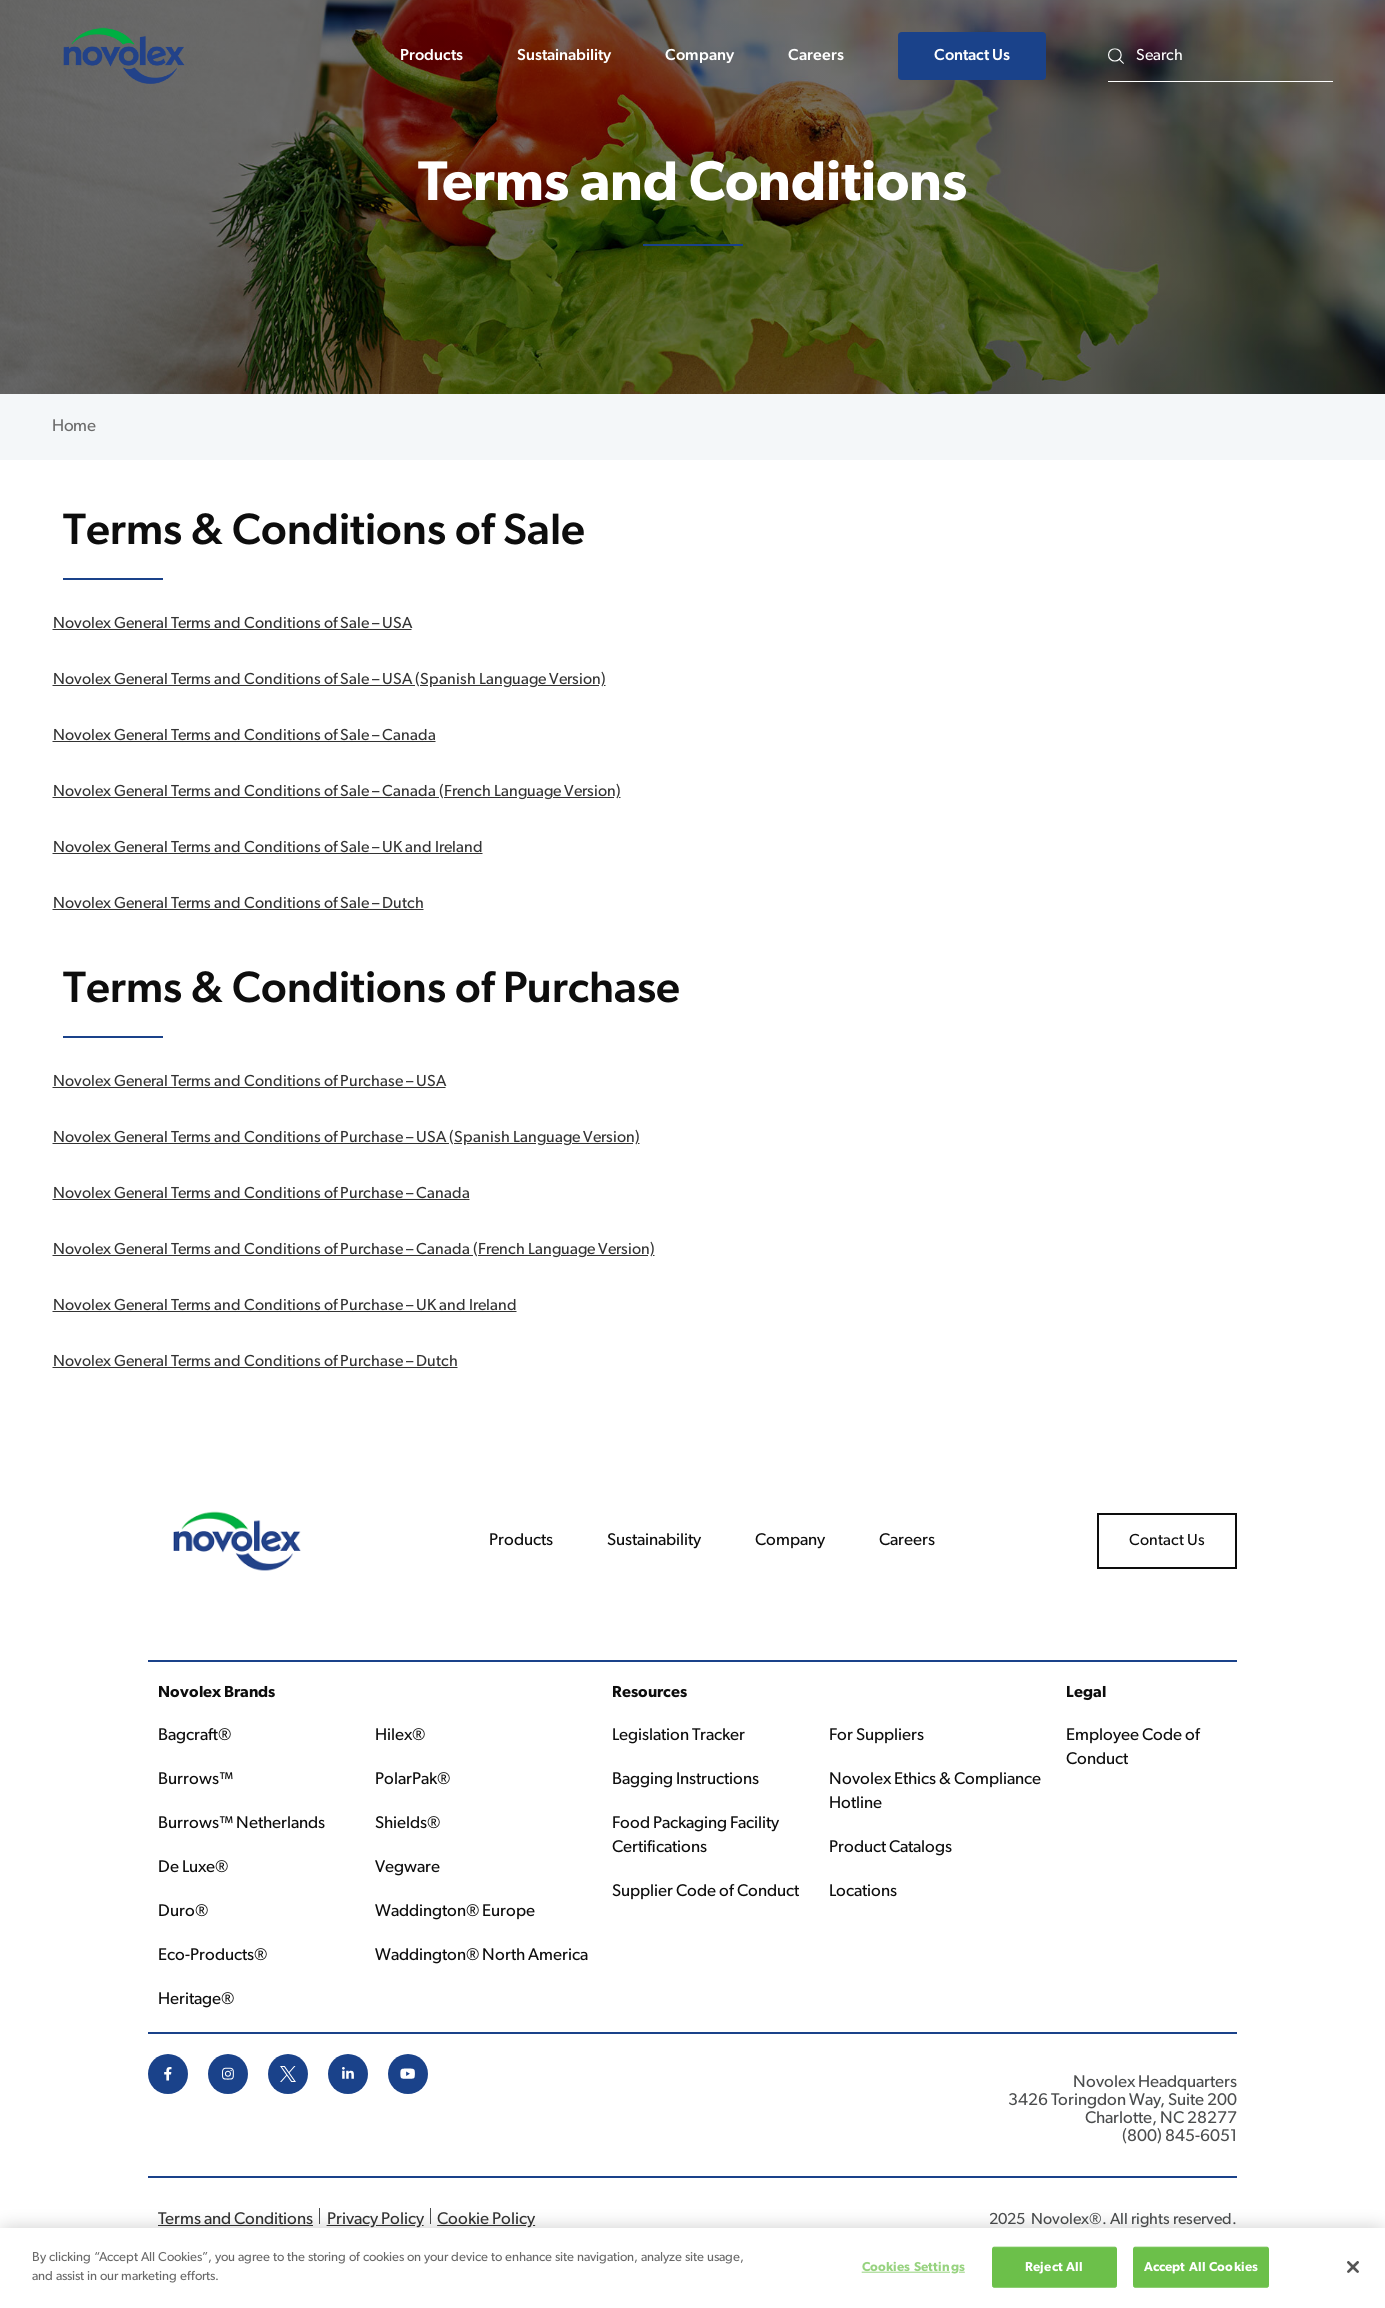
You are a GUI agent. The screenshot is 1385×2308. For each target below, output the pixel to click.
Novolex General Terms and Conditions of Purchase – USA (249, 1082)
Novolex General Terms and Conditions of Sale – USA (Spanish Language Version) (329, 680)
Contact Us (972, 56)
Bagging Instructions (685, 1779)
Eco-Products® (212, 1955)
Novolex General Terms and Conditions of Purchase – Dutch (255, 1362)
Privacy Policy (375, 2219)
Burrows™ (195, 1779)
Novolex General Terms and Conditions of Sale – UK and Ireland (268, 848)
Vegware (407, 1867)
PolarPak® (412, 1779)
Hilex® (400, 1735)
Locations (863, 1891)
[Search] (1234, 55)
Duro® (183, 1911)
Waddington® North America (481, 1955)
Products (431, 56)
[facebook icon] (168, 2090)
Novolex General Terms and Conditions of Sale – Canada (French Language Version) (337, 792)
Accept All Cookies (1201, 2274)
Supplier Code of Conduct (705, 1891)
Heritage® (196, 1999)
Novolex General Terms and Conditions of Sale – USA (232, 624)
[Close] (1353, 2274)
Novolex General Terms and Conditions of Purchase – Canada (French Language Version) (354, 1250)
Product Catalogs (890, 1847)
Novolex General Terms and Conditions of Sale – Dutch (238, 904)
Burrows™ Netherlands (241, 1823)
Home (73, 426)
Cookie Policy (486, 2219)
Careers (816, 56)
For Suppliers (876, 1735)
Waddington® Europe (455, 1911)
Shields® (407, 1823)
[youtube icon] (408, 2090)
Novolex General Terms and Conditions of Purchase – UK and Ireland (285, 1306)
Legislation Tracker (678, 1735)
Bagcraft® (194, 1735)
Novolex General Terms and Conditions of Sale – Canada (244, 736)
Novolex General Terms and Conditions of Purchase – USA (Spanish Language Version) (346, 1138)
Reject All (1054, 2274)
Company (699, 56)
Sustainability (564, 56)
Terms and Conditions (235, 2219)
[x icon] (288, 2090)
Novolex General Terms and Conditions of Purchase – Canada (261, 1194)
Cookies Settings (913, 2274)
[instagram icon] (228, 2090)
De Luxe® (193, 1867)
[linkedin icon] (348, 2090)
